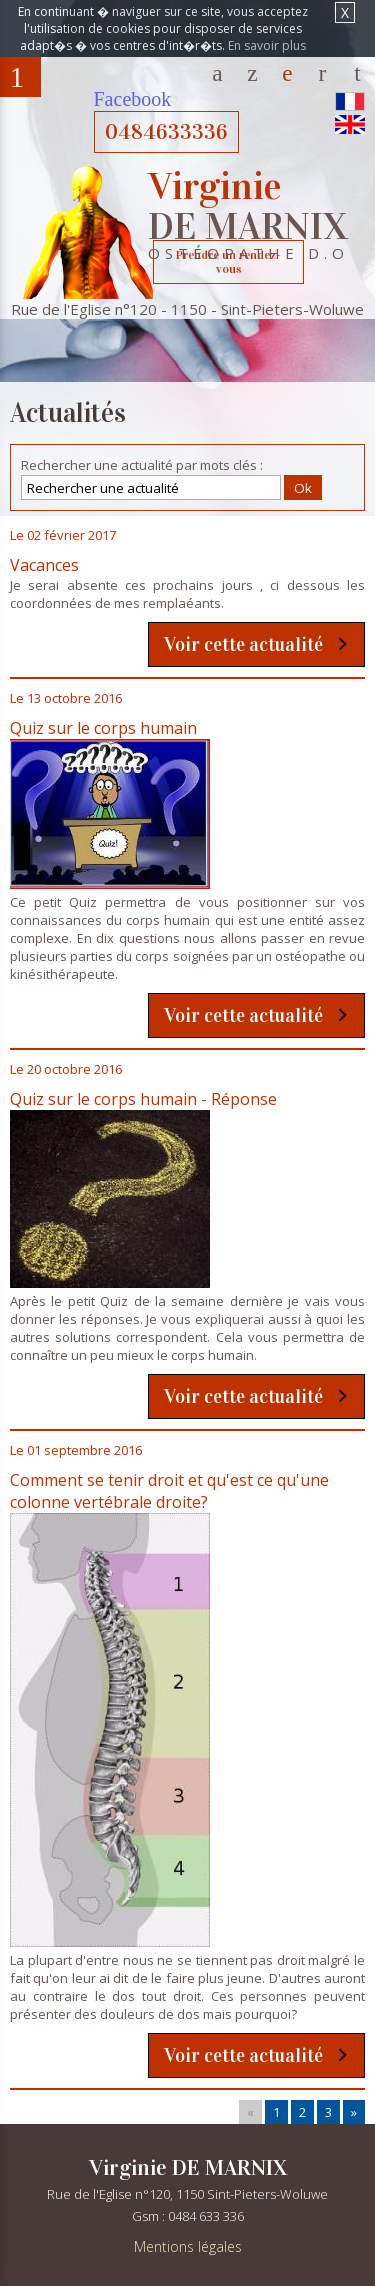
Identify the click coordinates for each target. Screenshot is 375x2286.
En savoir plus (267, 45)
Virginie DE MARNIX (188, 2167)
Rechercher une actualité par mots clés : (142, 465)
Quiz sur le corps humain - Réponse (143, 1099)
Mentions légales (188, 2246)
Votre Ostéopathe (252, 72)
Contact (322, 72)
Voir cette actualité (243, 644)
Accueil (217, 72)
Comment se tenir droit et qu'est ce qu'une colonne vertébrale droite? (169, 1491)
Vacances (44, 565)
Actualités (287, 72)
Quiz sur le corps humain (103, 728)
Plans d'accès (357, 72)
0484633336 (166, 132)
